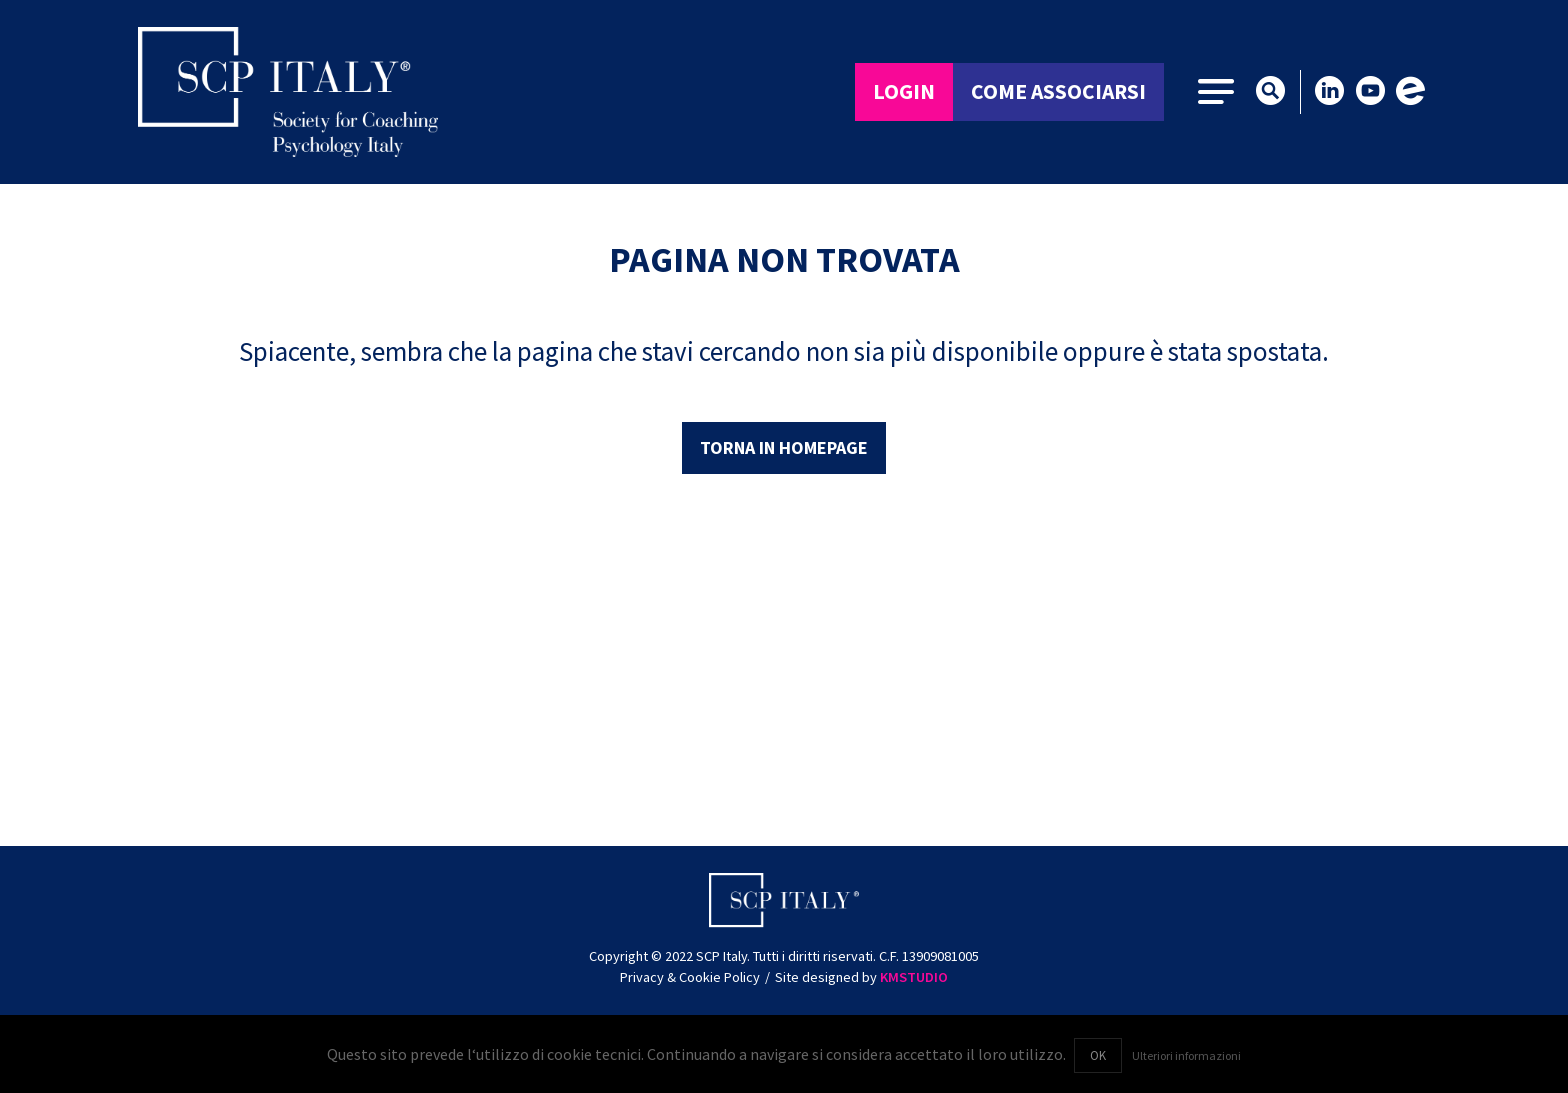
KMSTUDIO (914, 977)
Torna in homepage (784, 447)
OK (1098, 1055)
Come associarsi (1058, 91)
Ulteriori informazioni (1186, 1055)
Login (904, 91)
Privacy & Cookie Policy (690, 977)
